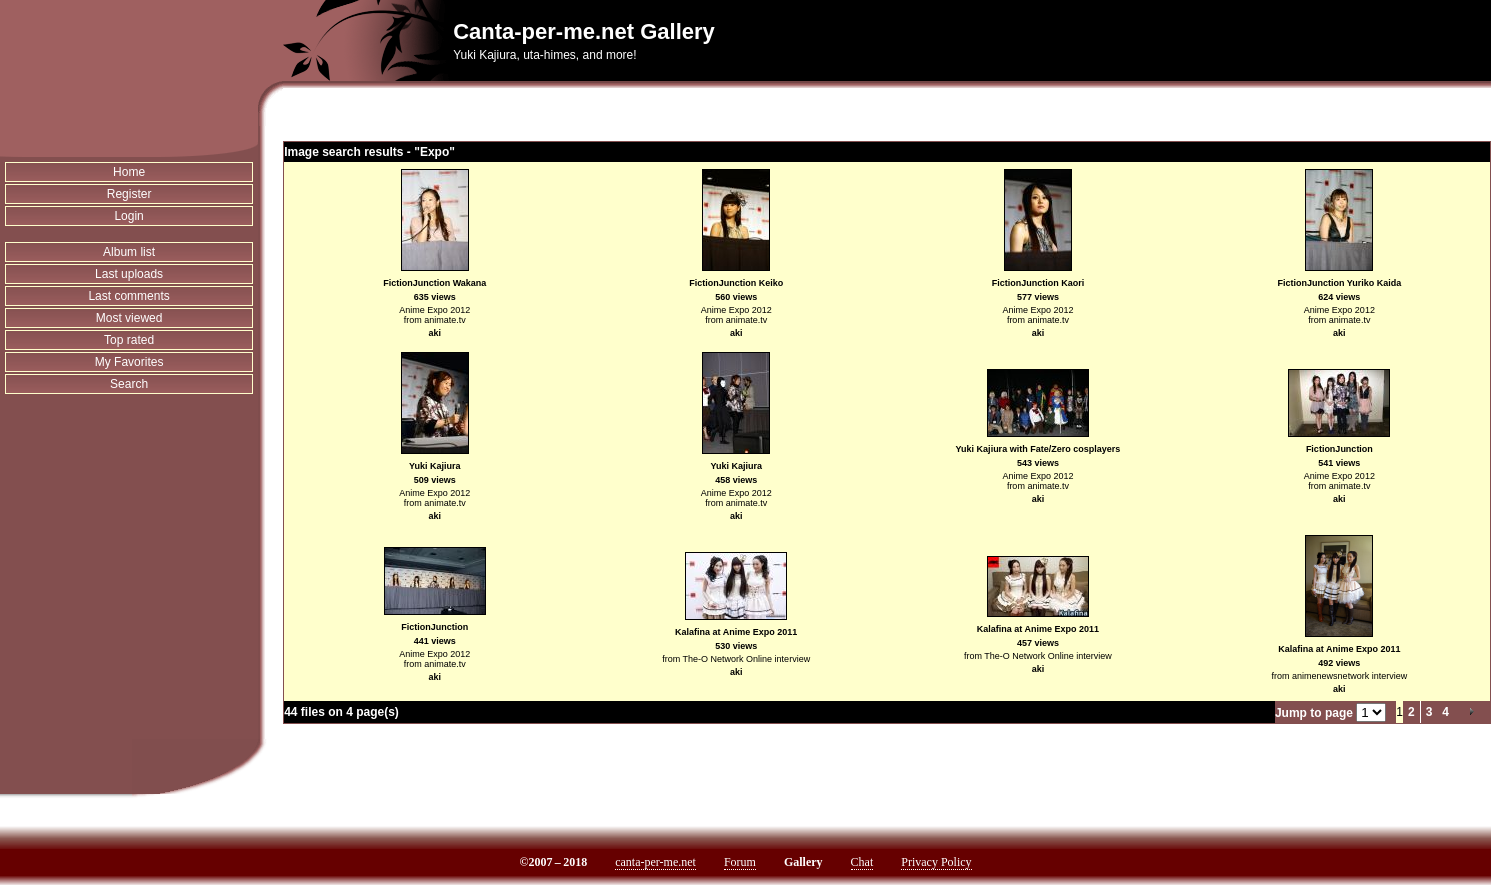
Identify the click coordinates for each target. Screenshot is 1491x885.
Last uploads (129, 274)
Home (129, 172)
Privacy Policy (936, 862)
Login (128, 216)
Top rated (129, 340)
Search (129, 384)
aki (434, 333)
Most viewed (129, 318)
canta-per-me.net (655, 862)
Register (129, 194)
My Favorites (129, 362)
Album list (129, 252)
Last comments (128, 296)
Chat (862, 862)
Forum (740, 862)
